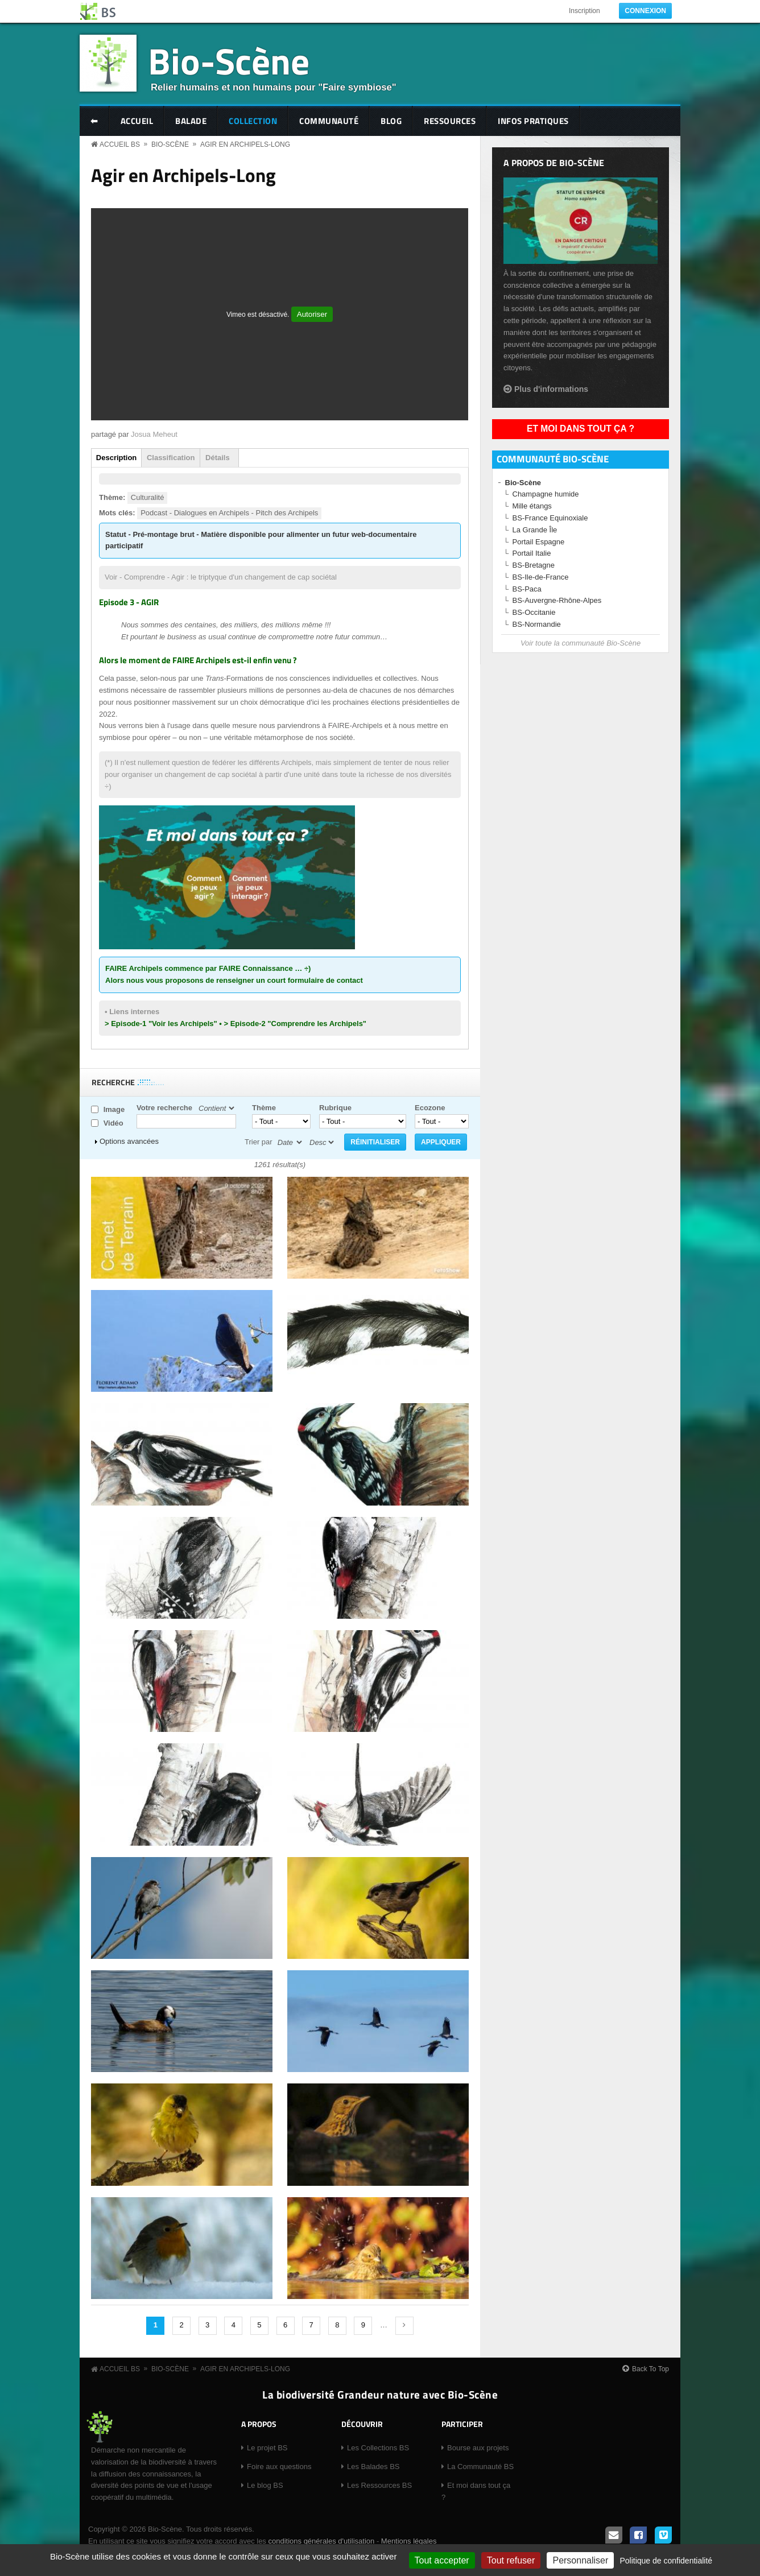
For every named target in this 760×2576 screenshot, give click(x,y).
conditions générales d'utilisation (321, 2541)
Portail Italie (532, 553)
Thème (264, 1107)
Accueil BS (120, 144)
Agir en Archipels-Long (245, 144)
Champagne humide (546, 494)
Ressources (450, 120)
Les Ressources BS (379, 2485)
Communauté (328, 120)
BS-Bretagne (534, 565)
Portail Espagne (539, 541)
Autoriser (312, 314)
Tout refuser (511, 2560)
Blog (391, 120)
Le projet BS (267, 2447)
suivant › (404, 2326)
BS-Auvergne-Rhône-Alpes (557, 600)
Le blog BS (265, 2485)
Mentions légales (409, 2541)
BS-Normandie (537, 624)
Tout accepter (442, 2560)
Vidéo (113, 1123)
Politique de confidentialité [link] (665, 2560)
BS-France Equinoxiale (550, 518)
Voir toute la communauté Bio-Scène (581, 643)
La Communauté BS (480, 2466)
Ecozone (430, 1107)
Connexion (645, 11)
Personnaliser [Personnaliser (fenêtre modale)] (580, 2560)
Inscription (584, 11)
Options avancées (129, 1141)
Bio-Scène (228, 60)
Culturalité (147, 497)
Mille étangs (532, 506)
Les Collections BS (378, 2447)
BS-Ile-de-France (541, 577)
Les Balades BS (373, 2466)
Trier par (258, 1142)
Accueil (137, 120)
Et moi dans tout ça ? (580, 428)
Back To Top (650, 2369)
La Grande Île (535, 530)
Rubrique (335, 1107)
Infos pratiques (533, 120)
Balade (190, 120)
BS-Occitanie (534, 612)
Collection (253, 120)
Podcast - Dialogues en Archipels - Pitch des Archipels (229, 512)
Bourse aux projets (478, 2447)
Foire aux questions (279, 2466)
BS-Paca (527, 589)
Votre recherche (164, 1107)
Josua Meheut (154, 434)
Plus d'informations (551, 389)
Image (114, 1109)
